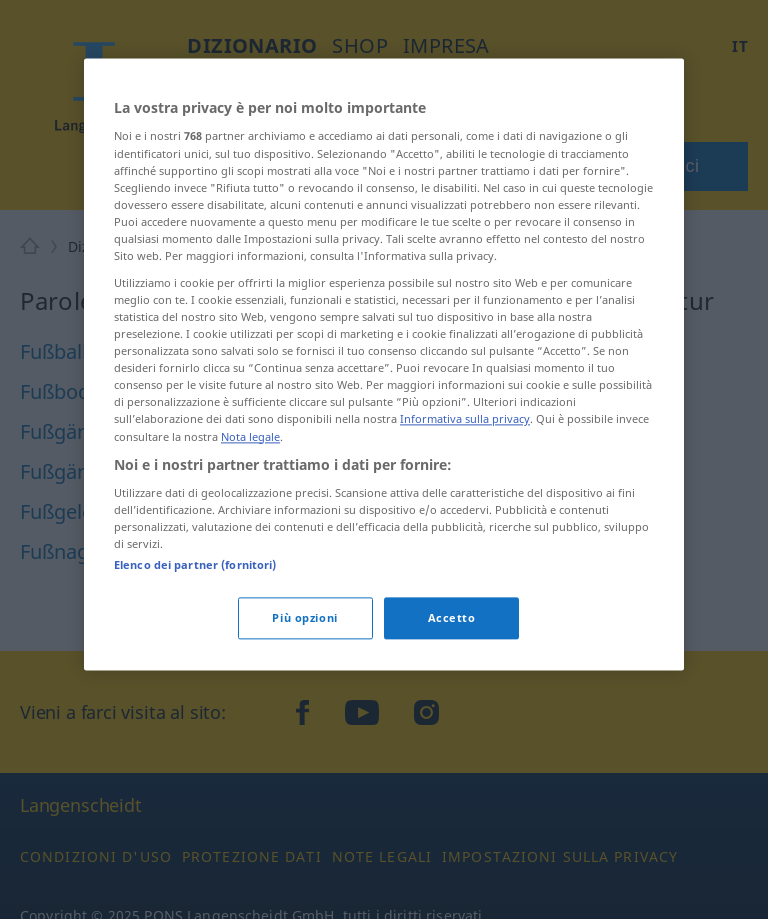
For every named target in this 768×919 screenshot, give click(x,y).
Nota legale (250, 436)
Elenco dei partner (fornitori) (195, 565)
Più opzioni (304, 618)
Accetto (452, 618)
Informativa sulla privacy (465, 419)
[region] (384, 364)
